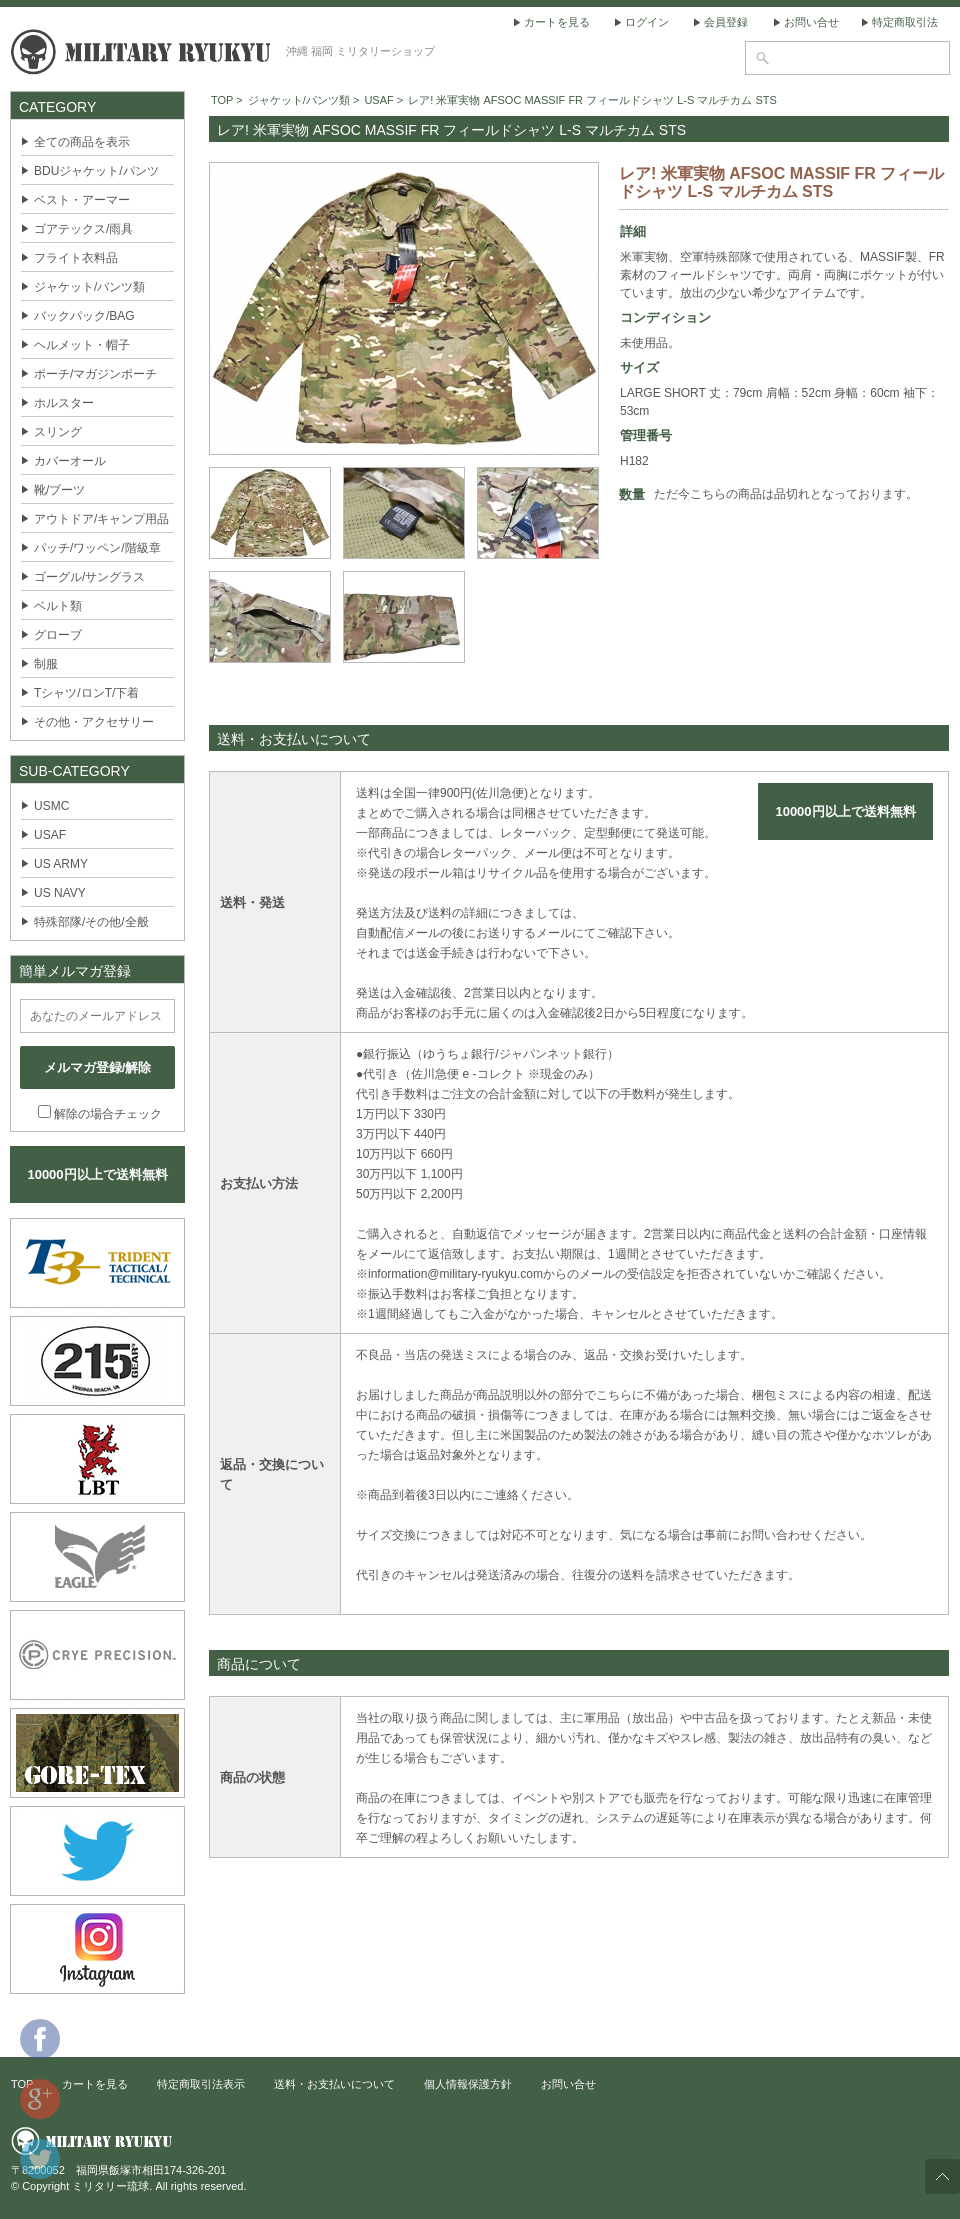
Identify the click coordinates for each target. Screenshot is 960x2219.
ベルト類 (58, 606)
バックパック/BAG (84, 316)
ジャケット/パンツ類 (89, 287)
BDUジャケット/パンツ (96, 171)
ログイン (647, 22)
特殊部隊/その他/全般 (91, 922)
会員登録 (726, 22)
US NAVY (60, 893)
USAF (50, 835)
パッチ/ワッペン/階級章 (97, 548)
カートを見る (557, 22)
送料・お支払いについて (334, 2084)
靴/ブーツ (59, 490)
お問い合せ (811, 22)
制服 (46, 664)
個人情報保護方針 (468, 2084)
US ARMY (61, 864)
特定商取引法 (905, 22)
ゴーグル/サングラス (89, 577)
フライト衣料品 (76, 258)
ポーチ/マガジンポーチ (95, 374)
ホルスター (64, 403)
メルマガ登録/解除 (98, 1067)
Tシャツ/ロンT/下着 (86, 693)
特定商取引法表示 (201, 2084)
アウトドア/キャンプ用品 (101, 519)
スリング (58, 432)
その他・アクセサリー (94, 722)
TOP (222, 100)
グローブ (58, 635)
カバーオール (70, 461)
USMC (51, 806)
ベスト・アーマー (82, 200)
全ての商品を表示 (82, 142)
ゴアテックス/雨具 (83, 229)
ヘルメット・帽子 (82, 345)
